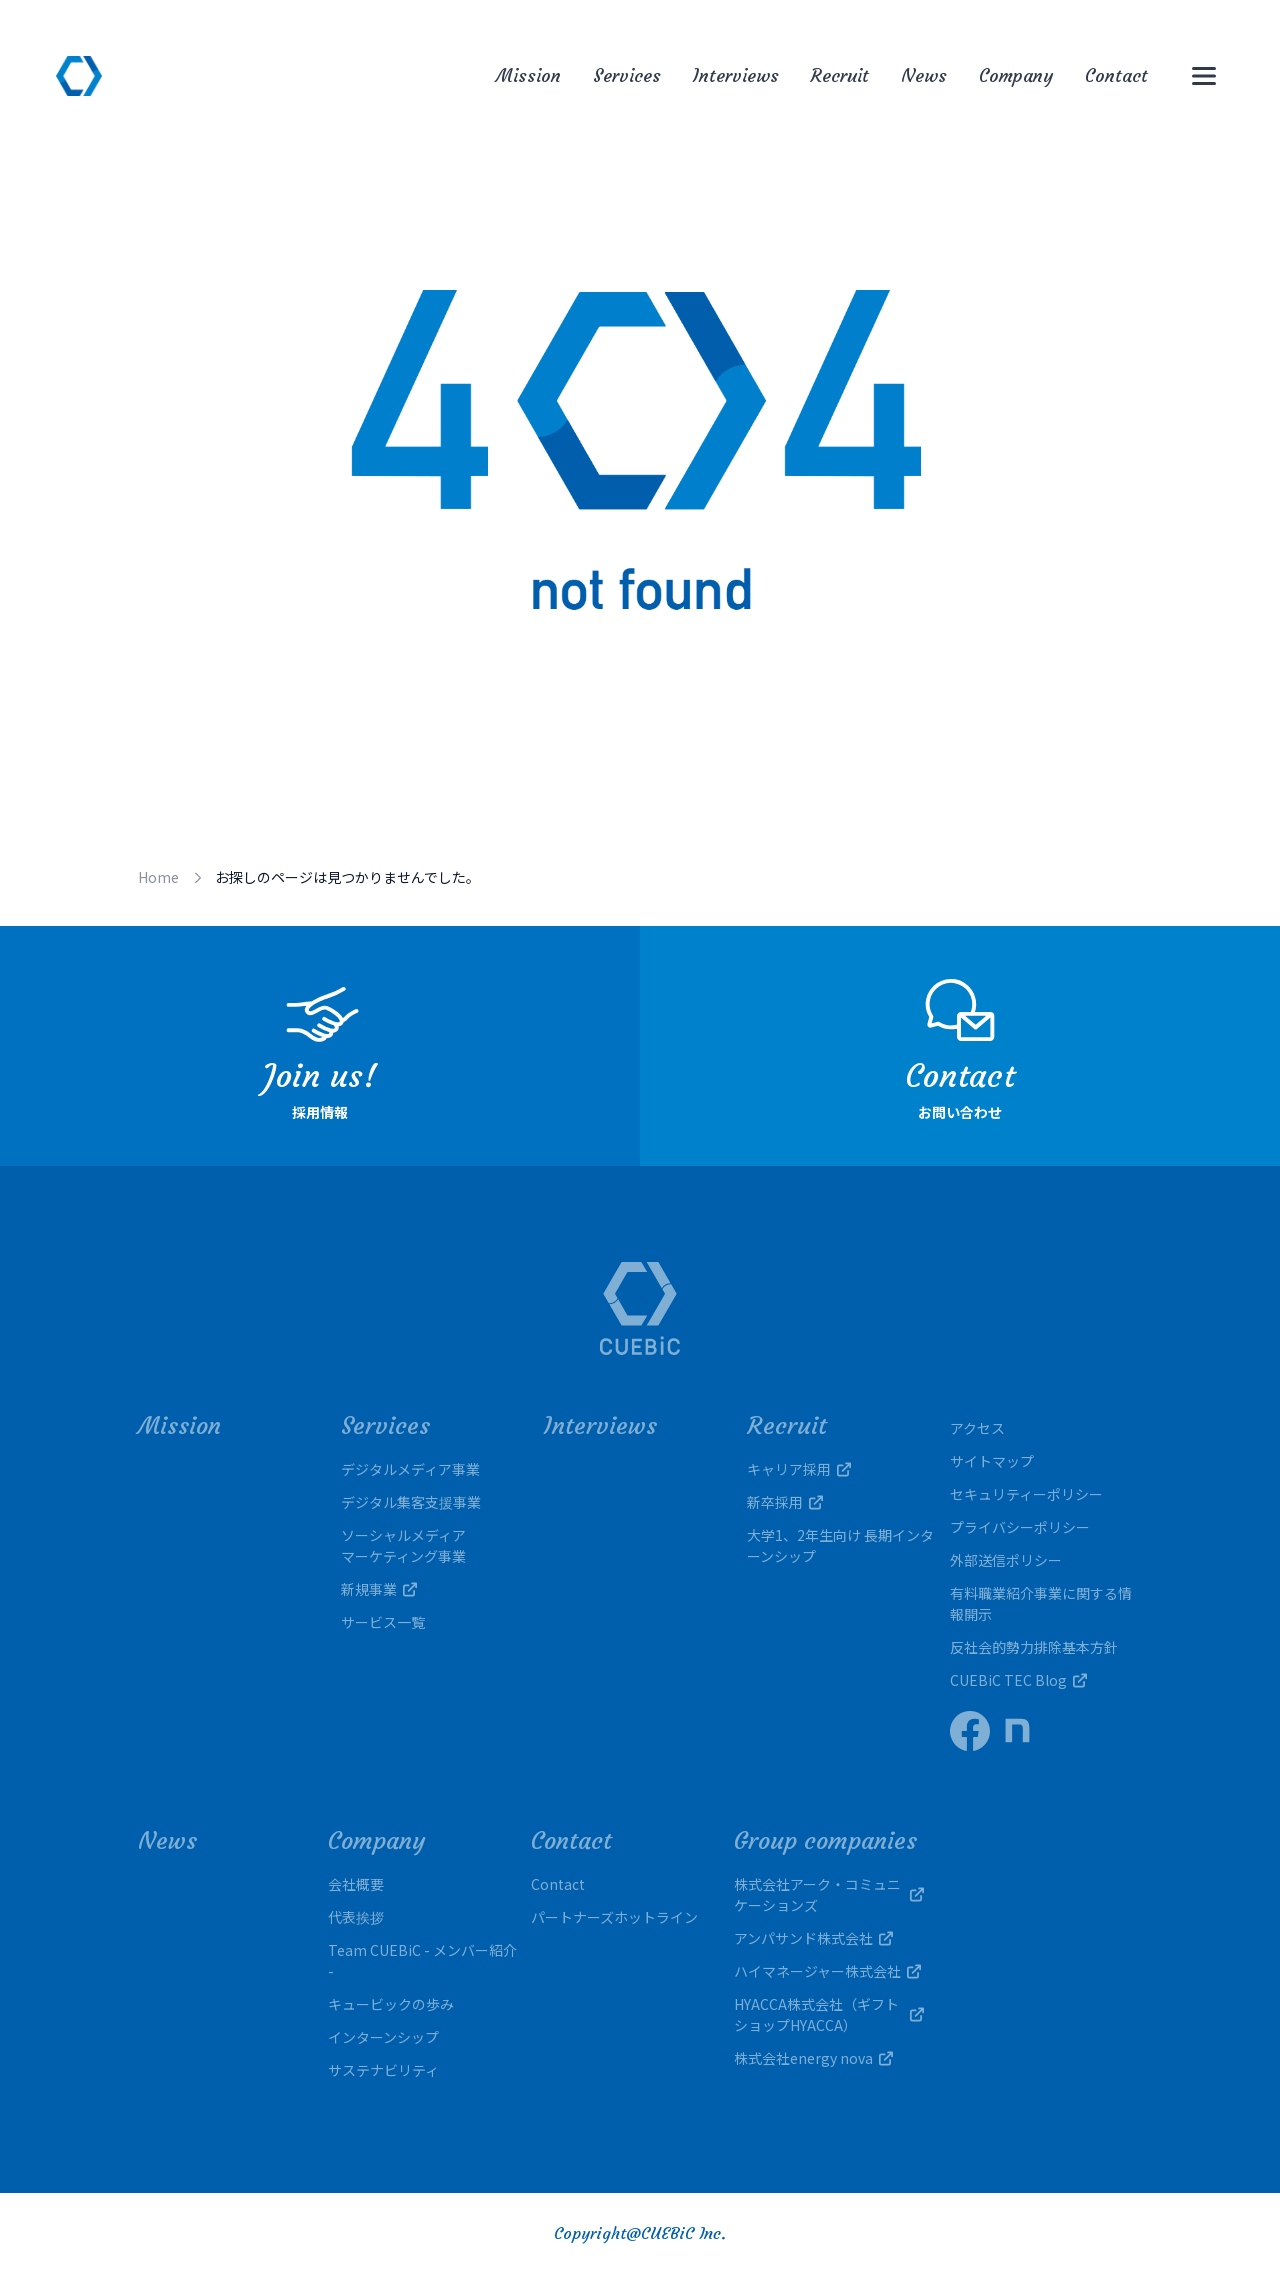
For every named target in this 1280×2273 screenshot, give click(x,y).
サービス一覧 (383, 1622)
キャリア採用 (799, 1469)
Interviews (736, 75)
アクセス (977, 1428)
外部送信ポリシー (1006, 1560)
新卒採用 (785, 1502)
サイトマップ (992, 1461)
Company (1016, 75)
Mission (528, 75)
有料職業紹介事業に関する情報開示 (1041, 1603)
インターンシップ (383, 2037)
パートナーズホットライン (614, 1917)
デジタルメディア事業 (410, 1469)
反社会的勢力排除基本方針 (1034, 1647)
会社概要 (356, 1884)
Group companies (825, 1841)
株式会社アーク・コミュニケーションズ (829, 1894)
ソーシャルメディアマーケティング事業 (403, 1545)
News (924, 75)
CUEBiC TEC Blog (1018, 1680)
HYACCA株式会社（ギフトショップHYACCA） (829, 2014)
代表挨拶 (356, 1917)
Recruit (840, 75)
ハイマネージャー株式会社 (827, 1971)
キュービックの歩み (391, 2004)
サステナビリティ (383, 2070)
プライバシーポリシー (1020, 1527)
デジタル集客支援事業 (411, 1502)
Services (627, 75)
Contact (1116, 75)
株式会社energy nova (813, 2058)
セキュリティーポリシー (1026, 1494)
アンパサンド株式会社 (813, 1938)
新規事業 (379, 1589)
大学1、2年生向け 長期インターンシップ (840, 1545)
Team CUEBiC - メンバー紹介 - (422, 1960)
